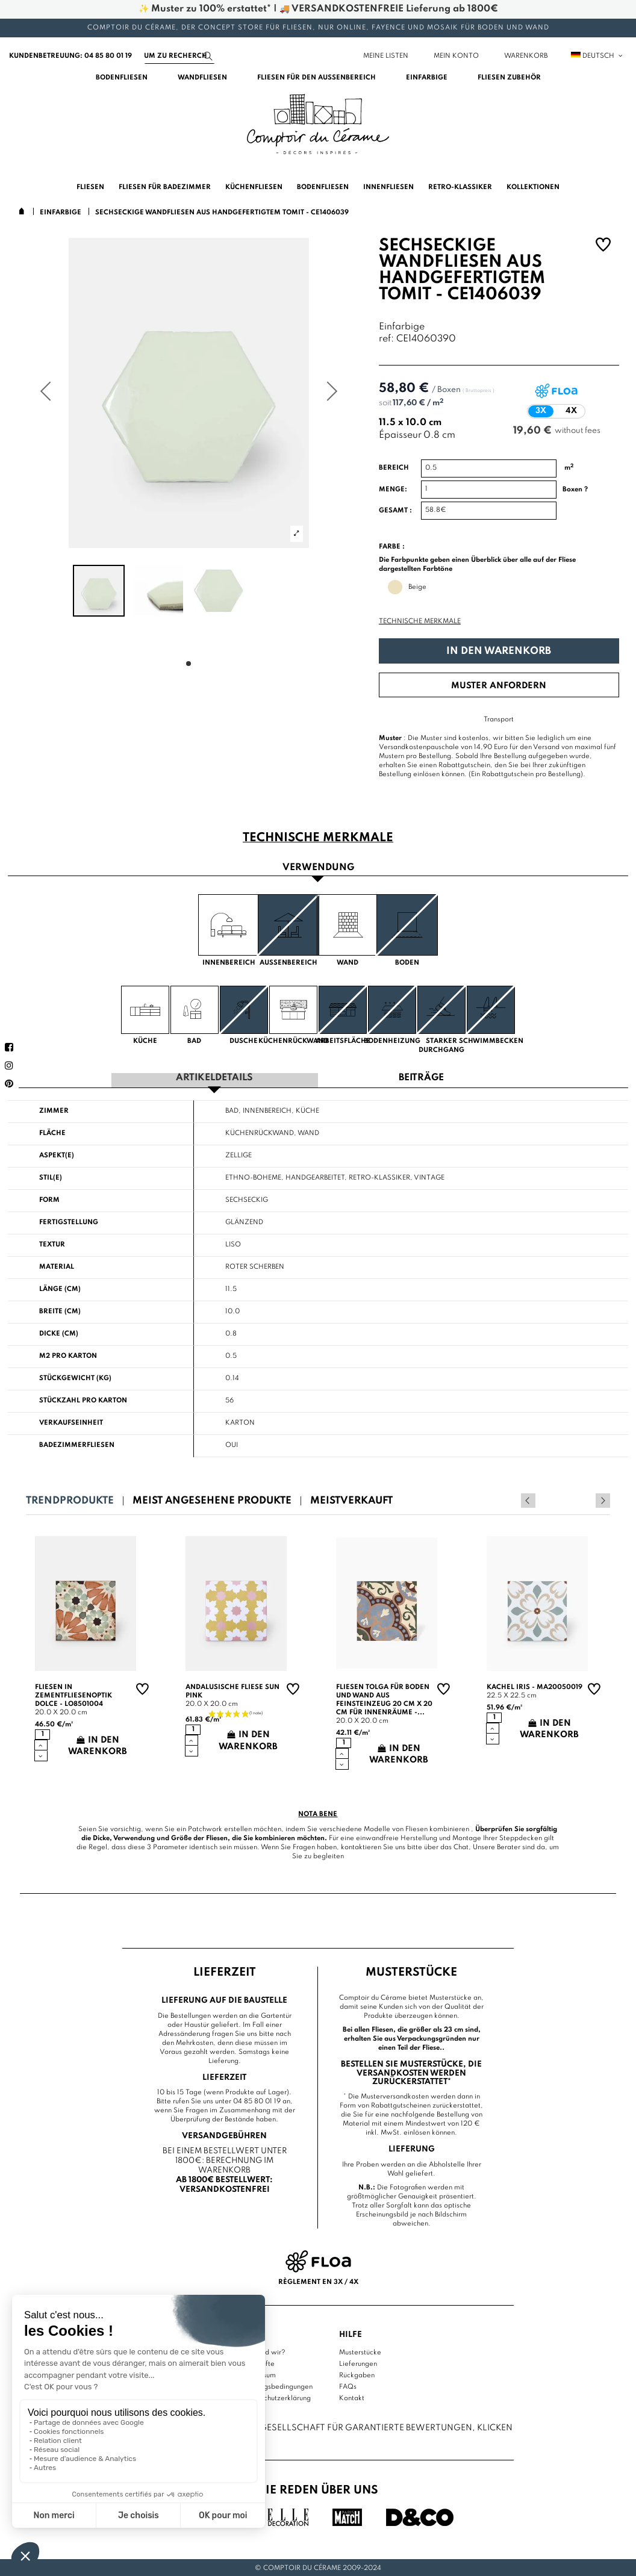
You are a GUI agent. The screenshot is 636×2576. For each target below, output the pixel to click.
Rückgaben (357, 2373)
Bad (231, 1109)
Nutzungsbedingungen (277, 2385)
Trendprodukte (70, 1499)
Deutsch (597, 56)
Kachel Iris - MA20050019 (534, 1686)
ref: (386, 339)
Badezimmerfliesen (76, 1444)
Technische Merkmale (420, 621)
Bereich (394, 467)
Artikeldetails (214, 1077)
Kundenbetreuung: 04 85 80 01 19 (70, 56)
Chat (461, 1846)
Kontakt (351, 2396)
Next (603, 1499)
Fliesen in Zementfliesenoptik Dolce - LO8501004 (73, 1694)
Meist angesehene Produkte (212, 1499)
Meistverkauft (351, 1499)
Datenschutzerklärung (276, 2396)
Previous (586, 1499)
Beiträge (421, 1077)
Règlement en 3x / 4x (318, 2281)
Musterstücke (360, 2350)
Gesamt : (395, 510)
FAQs (348, 2385)
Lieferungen (358, 2362)
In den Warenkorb (498, 651)
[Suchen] (179, 56)
